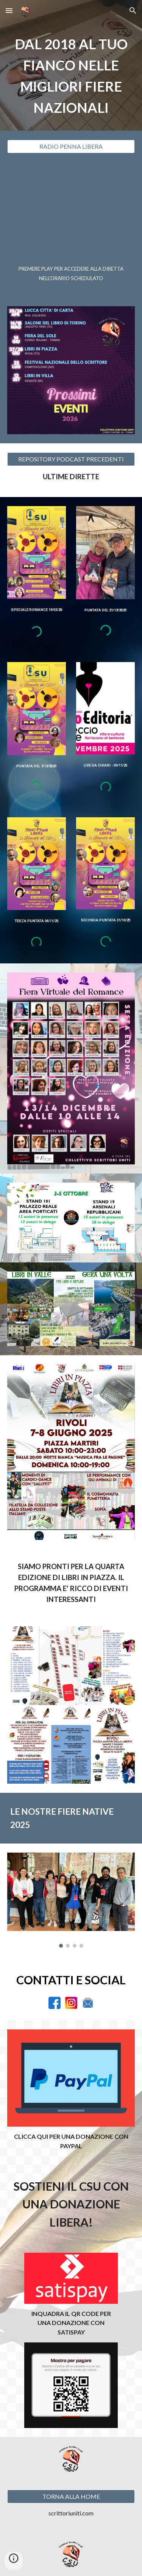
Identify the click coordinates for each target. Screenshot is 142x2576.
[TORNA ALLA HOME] (71, 2496)
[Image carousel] (71, 1900)
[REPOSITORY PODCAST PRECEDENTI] (71, 459)
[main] (71, 76)
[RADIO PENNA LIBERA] (71, 146)
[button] (9, 10)
